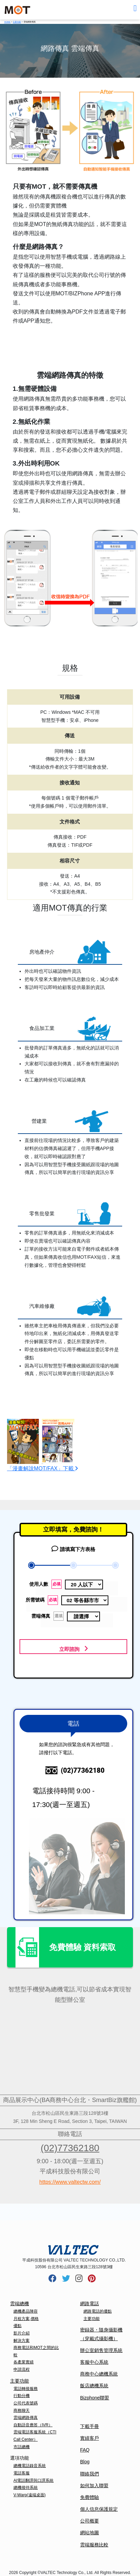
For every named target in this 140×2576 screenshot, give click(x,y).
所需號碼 (44, 1600)
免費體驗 (89, 2497)
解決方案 (21, 2340)
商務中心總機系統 (99, 2374)
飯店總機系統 (94, 2385)
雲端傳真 (54, 1616)
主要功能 (19, 2381)
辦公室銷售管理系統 (101, 2350)
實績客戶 (89, 2438)
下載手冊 (89, 2426)
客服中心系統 (94, 2362)
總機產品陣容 (25, 2311)
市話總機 (21, 2446)
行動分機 (21, 2395)
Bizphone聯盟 (94, 2397)
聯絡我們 (89, 2473)
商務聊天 (21, 2410)
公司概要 (89, 2521)
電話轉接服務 (25, 2388)
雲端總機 (19, 2303)
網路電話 (89, 2303)
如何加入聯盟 (94, 2485)
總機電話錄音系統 (29, 2465)
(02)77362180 (70, 2148)
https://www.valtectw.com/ (70, 2182)
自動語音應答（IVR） (33, 2425)
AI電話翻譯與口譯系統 (33, 2480)
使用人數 (50, 1584)
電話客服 (21, 2473)
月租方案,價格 (26, 2318)
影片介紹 (21, 2333)
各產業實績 (23, 2362)
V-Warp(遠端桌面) (29, 2495)
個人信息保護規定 (99, 2509)
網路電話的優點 (97, 2311)
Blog (85, 2461)
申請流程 (21, 2369)
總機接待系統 (25, 2487)
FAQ (85, 2450)
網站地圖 (89, 2532)
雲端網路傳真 (25, 2417)
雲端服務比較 (94, 2544)
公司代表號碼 (25, 2403)
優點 (17, 2325)
